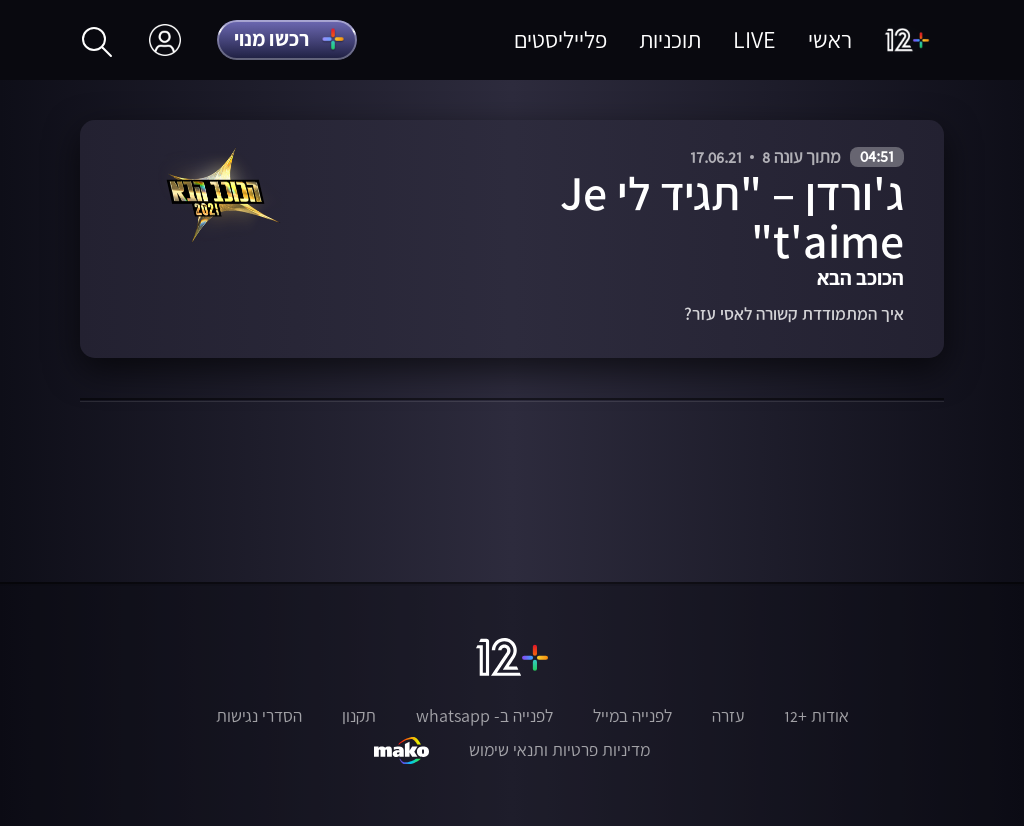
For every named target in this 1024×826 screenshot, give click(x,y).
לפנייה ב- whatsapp (484, 716)
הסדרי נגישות (259, 716)
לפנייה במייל (632, 716)
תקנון (359, 716)
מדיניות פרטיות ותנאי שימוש (559, 750)
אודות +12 (816, 716)
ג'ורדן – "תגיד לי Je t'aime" (732, 217)
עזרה (728, 716)
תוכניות (670, 39)
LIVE (754, 39)
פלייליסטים (560, 39)
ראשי (830, 39)
